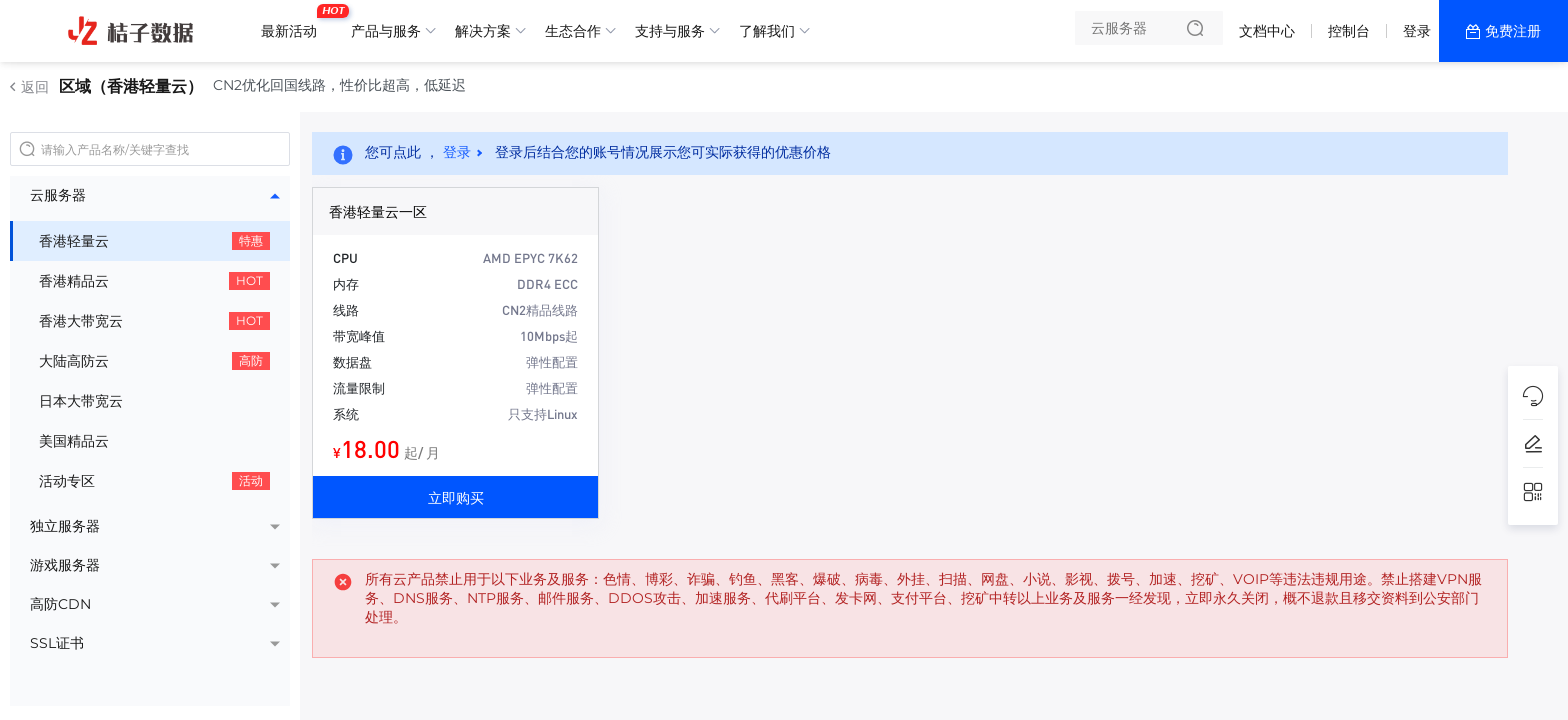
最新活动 (294, 23)
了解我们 (767, 31)
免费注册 (1513, 31)
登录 (1417, 31)
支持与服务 (670, 31)
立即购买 (456, 497)
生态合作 (573, 31)
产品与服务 (386, 31)
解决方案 (483, 31)
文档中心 (1267, 31)
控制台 (1349, 31)
